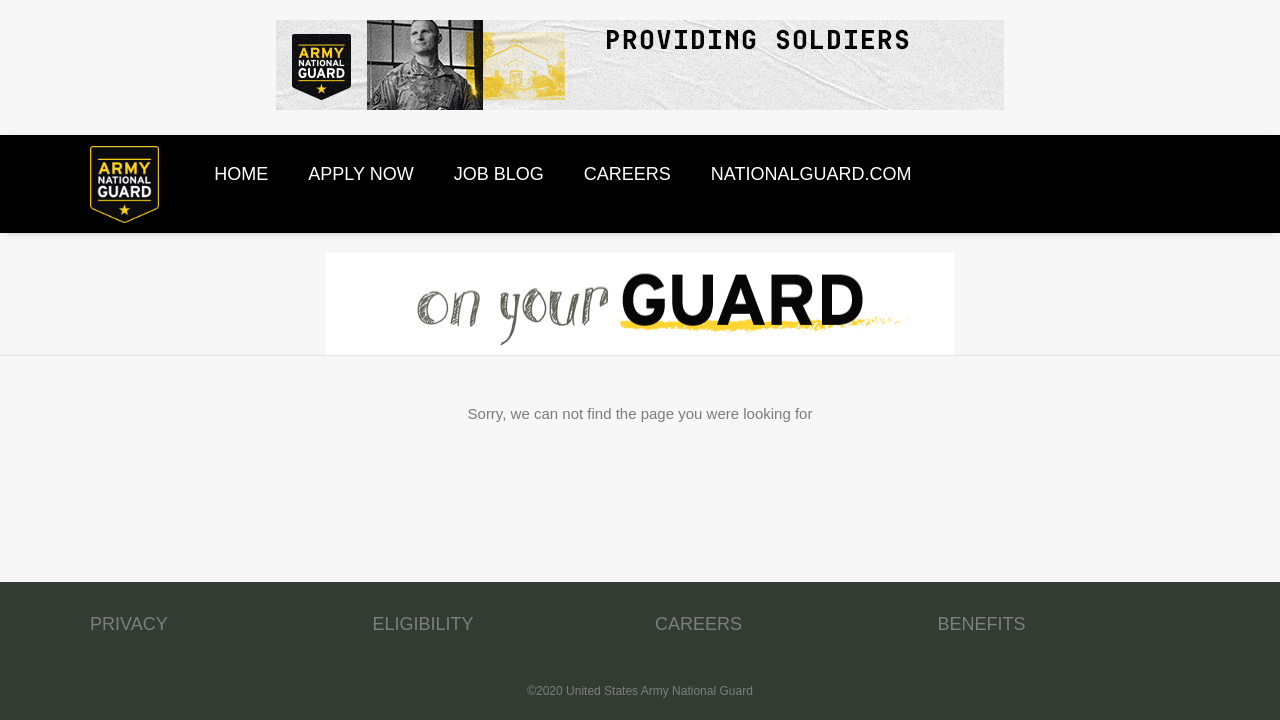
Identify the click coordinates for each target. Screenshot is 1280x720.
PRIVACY (129, 624)
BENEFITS (982, 624)
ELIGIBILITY (423, 624)
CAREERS (698, 624)
